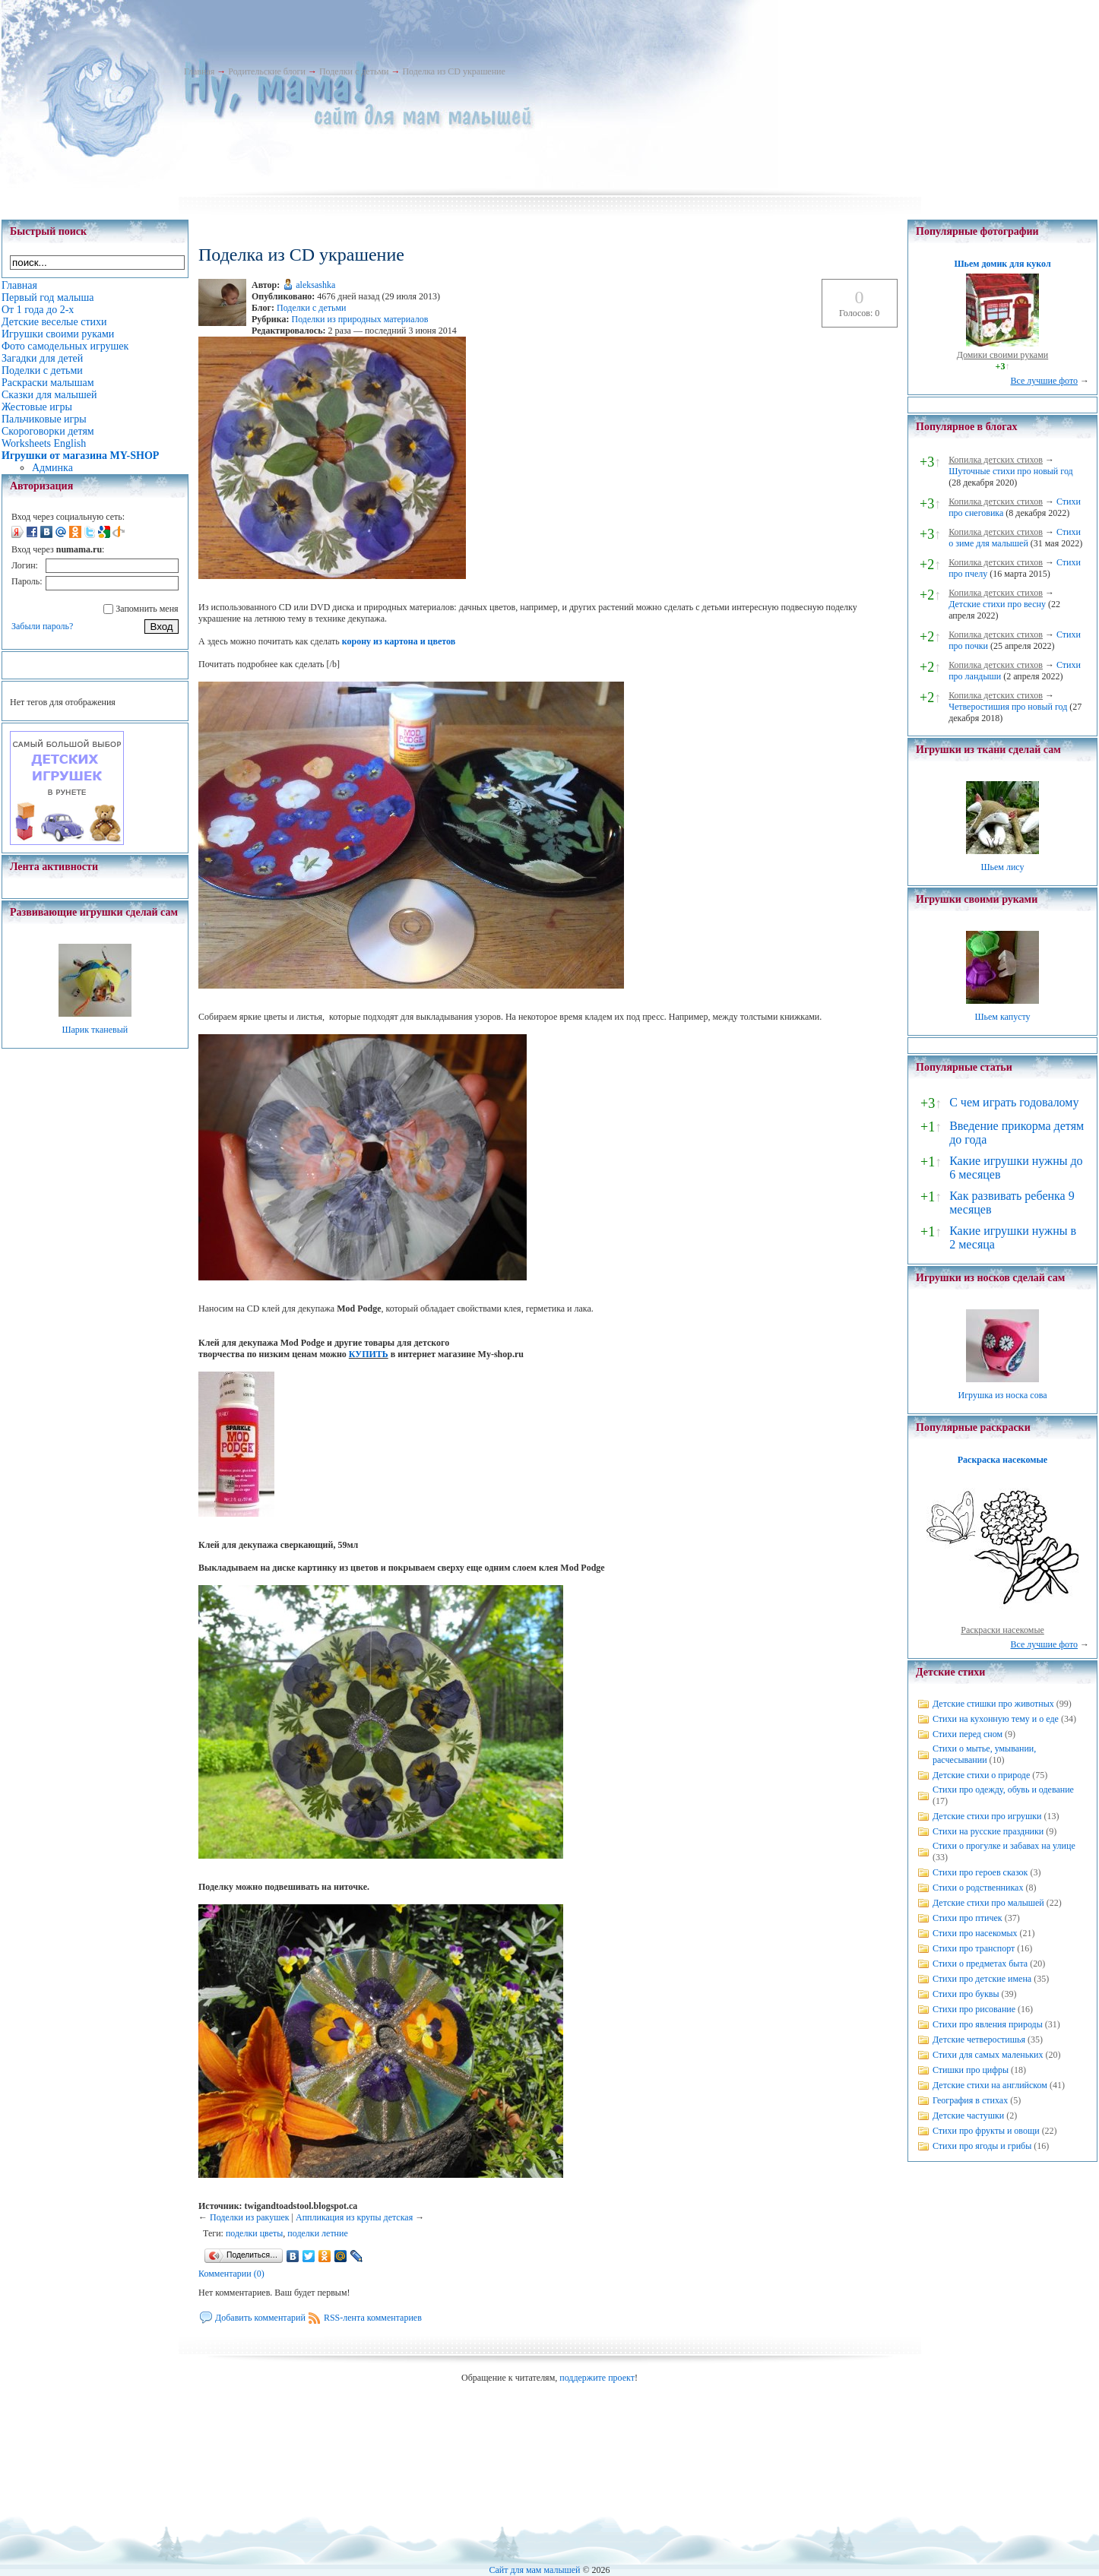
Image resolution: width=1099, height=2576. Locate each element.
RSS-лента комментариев (373, 2317)
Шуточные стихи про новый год (1011, 471)
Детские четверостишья (979, 2039)
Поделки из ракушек (250, 2217)
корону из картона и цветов (399, 641)
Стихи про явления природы (988, 2024)
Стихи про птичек (967, 1918)
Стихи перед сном (967, 1734)
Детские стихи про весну (997, 604)
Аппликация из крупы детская (354, 2217)
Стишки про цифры (971, 2070)
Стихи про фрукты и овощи (986, 2130)
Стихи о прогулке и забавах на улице (1004, 1845)
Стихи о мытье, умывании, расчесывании (984, 1754)
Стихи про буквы (966, 1994)
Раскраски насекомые (1002, 1630)
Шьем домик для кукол (1002, 263)
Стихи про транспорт (974, 1948)
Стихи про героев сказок (980, 1872)
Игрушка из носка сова (1002, 1395)
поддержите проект (597, 2377)
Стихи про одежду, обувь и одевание (1003, 1789)
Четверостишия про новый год (1008, 706)
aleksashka (315, 285)
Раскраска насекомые (1002, 1459)
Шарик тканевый (95, 1029)
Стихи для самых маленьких (988, 2054)
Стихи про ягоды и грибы (982, 2146)
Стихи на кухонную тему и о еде (996, 1719)
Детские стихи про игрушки (987, 1816)
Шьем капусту (1002, 1016)
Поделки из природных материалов (360, 319)
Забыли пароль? (42, 626)
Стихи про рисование (974, 2009)
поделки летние (317, 2233)
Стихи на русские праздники (988, 1831)
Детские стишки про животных (993, 1703)
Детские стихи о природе (981, 1775)
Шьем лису (1002, 867)
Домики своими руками (1002, 355)
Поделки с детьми (353, 71)
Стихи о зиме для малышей (1015, 538)
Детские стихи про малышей (988, 1902)
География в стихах (970, 2100)
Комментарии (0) (231, 2273)
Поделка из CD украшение (453, 71)
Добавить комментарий (260, 2317)
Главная (199, 71)
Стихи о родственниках (978, 1887)
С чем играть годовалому (1013, 1102)
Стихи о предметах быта (980, 1963)
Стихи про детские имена (982, 1978)
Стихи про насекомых (975, 1933)
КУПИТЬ (368, 1354)
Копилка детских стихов (996, 459)
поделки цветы (254, 2233)
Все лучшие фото (1044, 380)
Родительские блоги (267, 71)
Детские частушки (968, 2115)
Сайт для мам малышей (534, 2570)
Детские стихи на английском (990, 2085)
